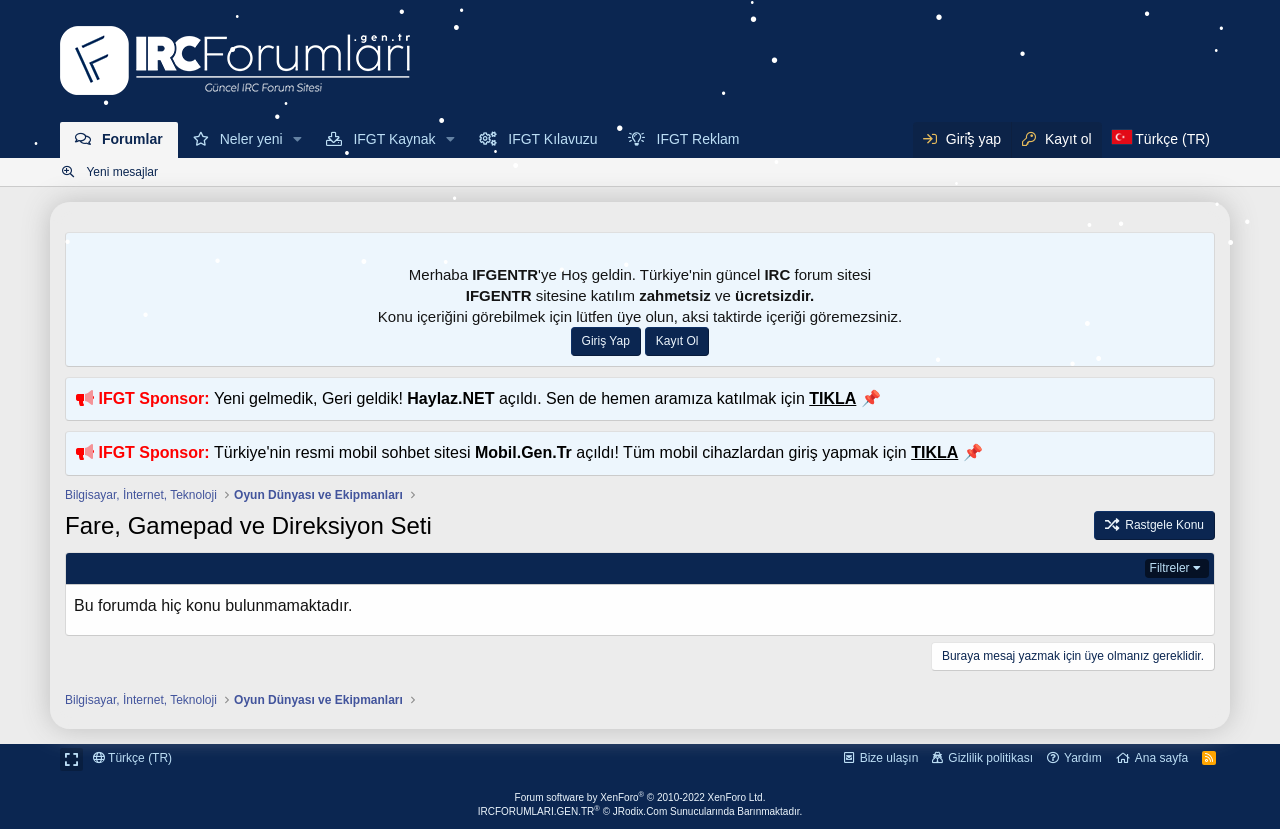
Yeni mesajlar (122, 172)
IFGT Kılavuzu (552, 139)
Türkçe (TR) (132, 758)
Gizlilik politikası (990, 758)
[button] (298, 140)
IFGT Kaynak (394, 139)
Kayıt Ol (677, 341)
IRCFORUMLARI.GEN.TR (640, 811)
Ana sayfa (1161, 758)
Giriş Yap (606, 341)
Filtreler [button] (1170, 568)
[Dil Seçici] (1161, 140)
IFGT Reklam (698, 139)
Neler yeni (251, 139)
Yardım (1083, 758)
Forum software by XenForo (640, 797)
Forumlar (132, 139)
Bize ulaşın (889, 758)
